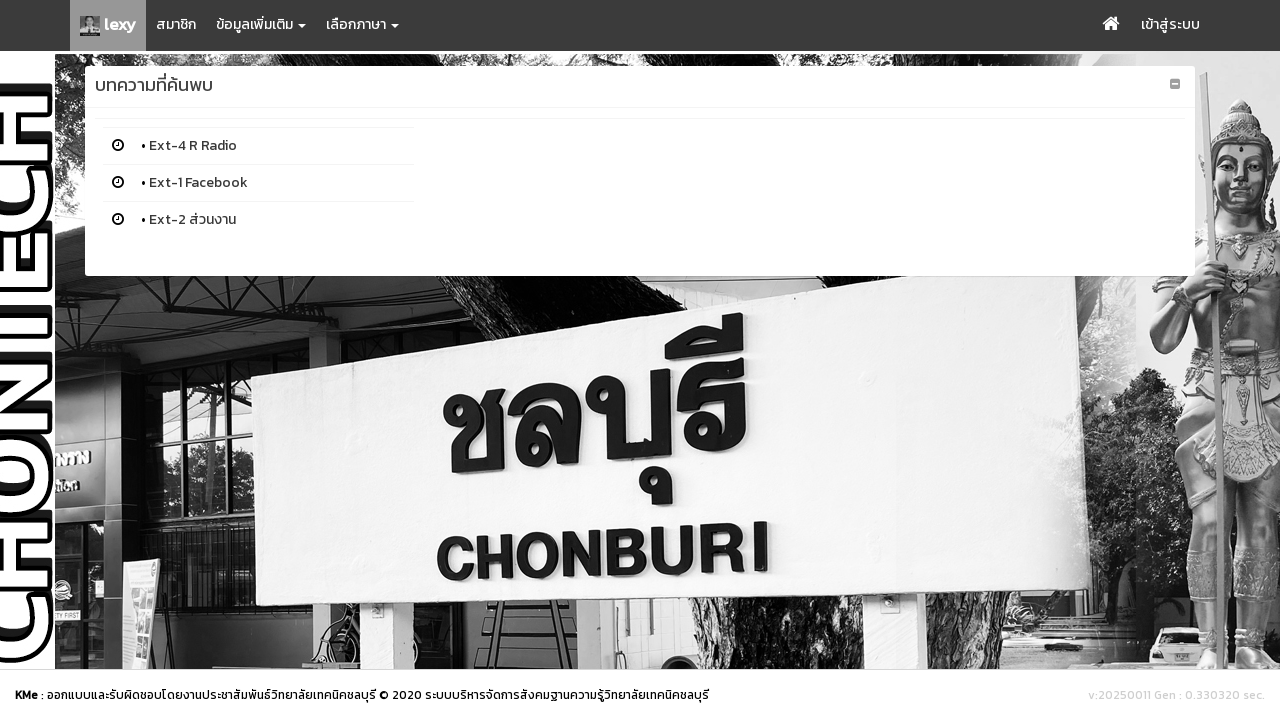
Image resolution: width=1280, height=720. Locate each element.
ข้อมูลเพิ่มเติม (261, 24)
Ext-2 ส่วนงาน (192, 219)
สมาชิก (176, 24)
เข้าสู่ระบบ (1170, 24)
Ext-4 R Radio (193, 145)
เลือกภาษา (362, 24)
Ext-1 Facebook (198, 182)
